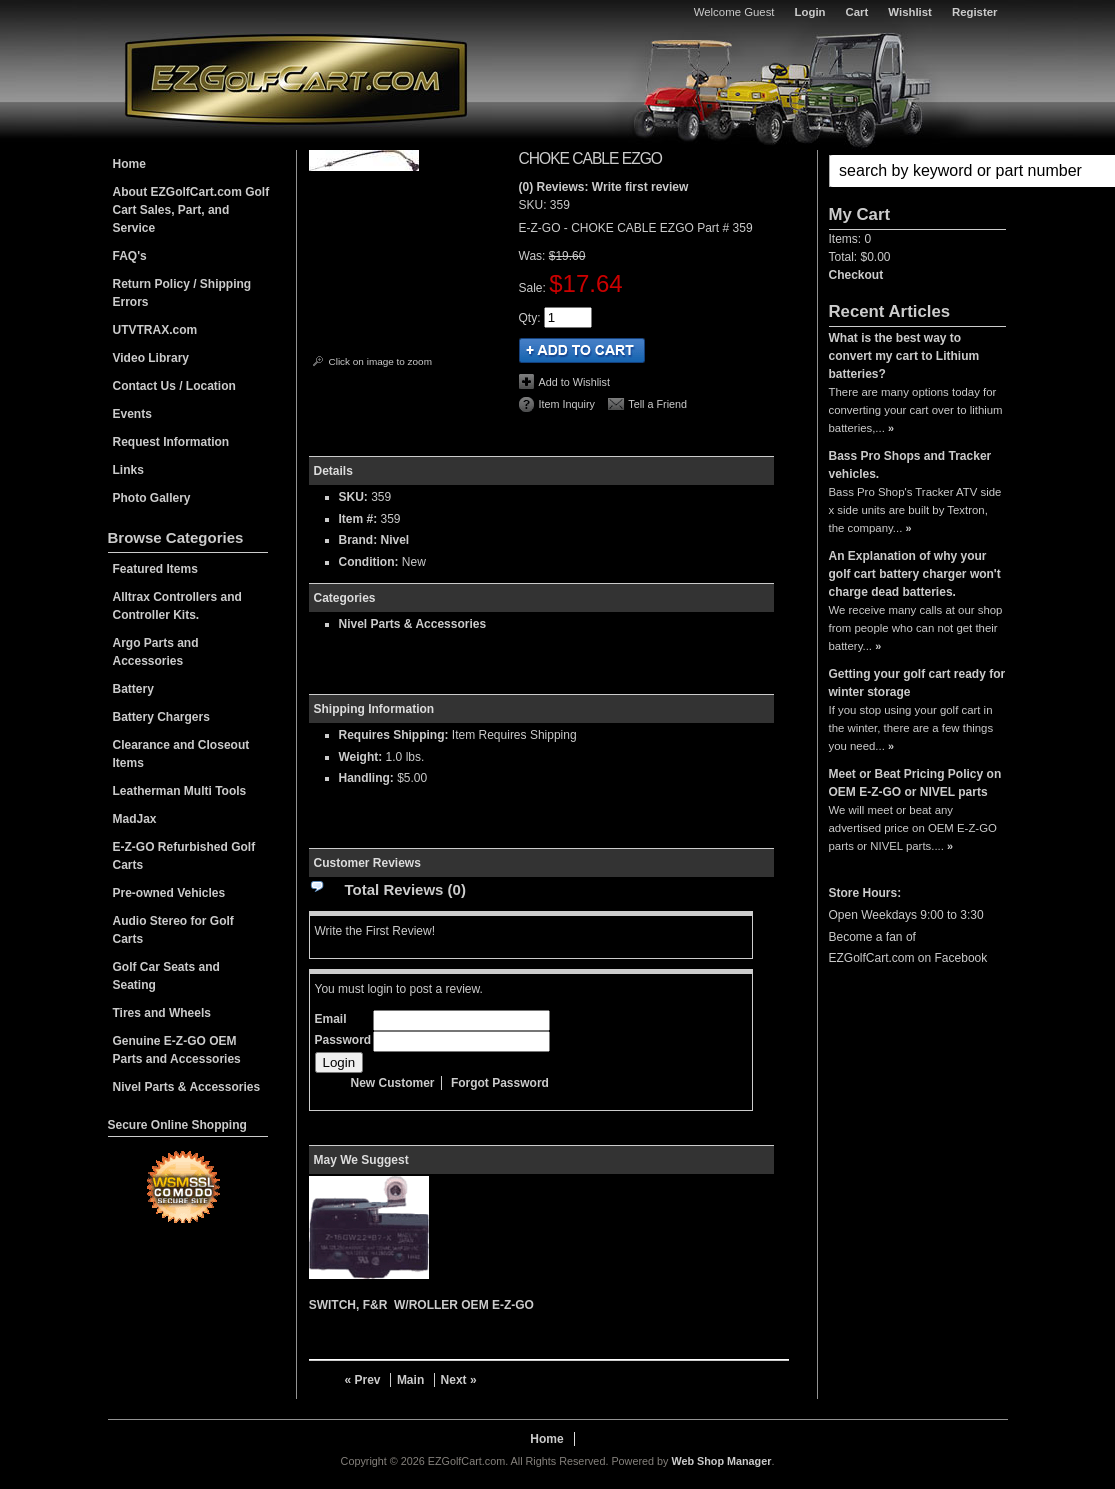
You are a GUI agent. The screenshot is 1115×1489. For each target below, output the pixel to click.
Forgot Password (500, 1083)
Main (410, 1380)
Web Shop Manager (721, 1461)
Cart (857, 12)
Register (975, 12)
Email (331, 1019)
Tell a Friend (657, 404)
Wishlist (910, 12)
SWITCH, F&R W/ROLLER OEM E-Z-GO (421, 1305)
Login (810, 12)
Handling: (366, 778)
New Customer (393, 1083)
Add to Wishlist (574, 382)
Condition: (369, 562)
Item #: (360, 519)
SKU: (534, 205)
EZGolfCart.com (296, 78)
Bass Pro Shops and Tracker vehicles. (910, 465)
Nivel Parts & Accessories (413, 624)
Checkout (856, 275)
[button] (917, 171)
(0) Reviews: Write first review (604, 187)
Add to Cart (582, 350)
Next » (459, 1380)
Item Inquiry (567, 404)
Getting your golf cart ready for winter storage (917, 683)
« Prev (363, 1380)
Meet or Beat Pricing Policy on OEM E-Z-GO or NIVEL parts (915, 783)
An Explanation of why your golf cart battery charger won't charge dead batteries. (915, 574)
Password (343, 1040)
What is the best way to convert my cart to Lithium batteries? (904, 356)
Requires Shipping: (394, 735)
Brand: (358, 540)
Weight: (361, 757)
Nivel (395, 540)
